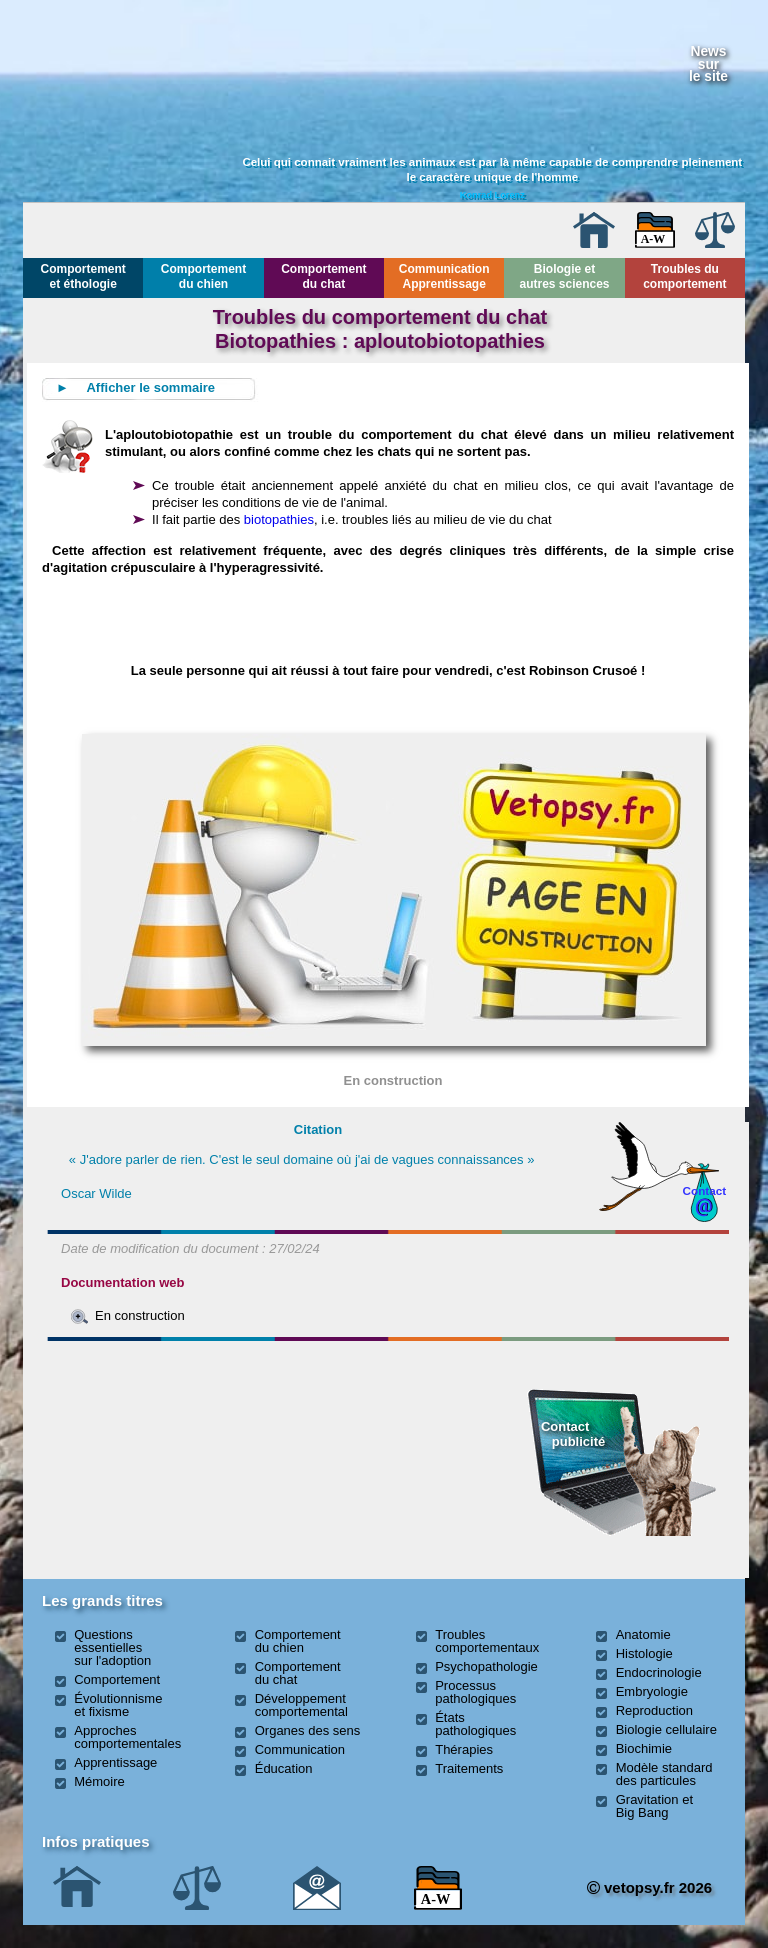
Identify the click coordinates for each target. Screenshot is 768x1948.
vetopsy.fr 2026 (649, 1887)
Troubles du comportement (684, 277)
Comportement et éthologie (83, 277)
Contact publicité (573, 1433)
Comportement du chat (323, 277)
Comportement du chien (203, 277)
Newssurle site (708, 63)
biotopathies (279, 519)
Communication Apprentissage (444, 277)
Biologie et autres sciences (564, 277)
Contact (705, 1190)
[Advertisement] (154, 1457)
